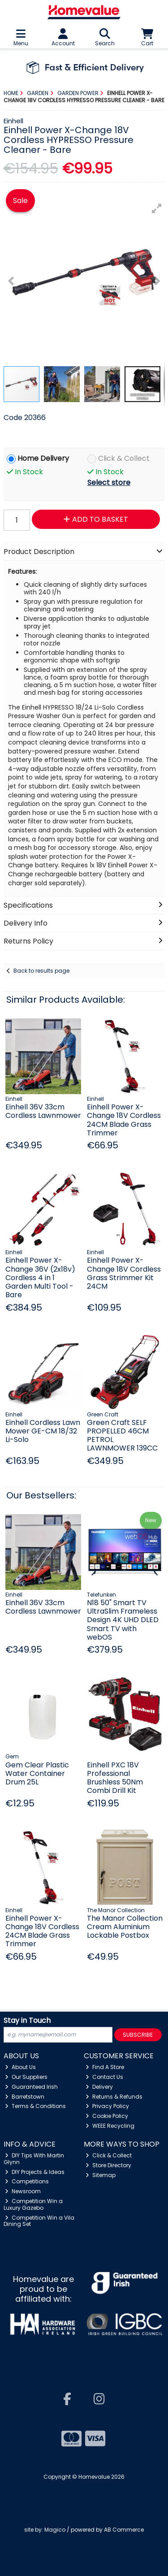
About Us (20, 2067)
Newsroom (23, 2191)
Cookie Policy (107, 2116)
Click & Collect (124, 458)
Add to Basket (96, 519)
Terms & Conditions (35, 2106)
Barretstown (24, 2096)
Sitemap (101, 2175)
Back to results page (41, 970)
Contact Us (104, 2077)
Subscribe (138, 2035)
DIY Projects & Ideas (35, 2172)
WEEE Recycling (110, 2126)
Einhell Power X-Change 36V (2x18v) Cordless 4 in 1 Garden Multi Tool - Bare (40, 1277)
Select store (108, 482)
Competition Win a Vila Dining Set (39, 2221)
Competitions (27, 2181)
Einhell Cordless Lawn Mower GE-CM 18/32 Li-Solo (42, 1431)
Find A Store (105, 2067)
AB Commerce (124, 2529)
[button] (157, 208)
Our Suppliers (26, 2077)
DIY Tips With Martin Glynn (34, 2158)
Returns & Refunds (114, 2096)
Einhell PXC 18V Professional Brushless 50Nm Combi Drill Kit (115, 1778)
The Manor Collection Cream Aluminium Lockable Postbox (125, 1926)
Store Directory (108, 2165)
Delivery (99, 2087)
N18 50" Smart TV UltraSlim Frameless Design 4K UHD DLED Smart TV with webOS (123, 1620)
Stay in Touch (27, 2021)
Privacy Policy (107, 2106)
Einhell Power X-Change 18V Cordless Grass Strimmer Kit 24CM (124, 1273)
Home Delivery (43, 458)
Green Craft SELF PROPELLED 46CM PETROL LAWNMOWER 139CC (122, 1435)
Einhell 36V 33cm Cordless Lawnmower (43, 1111)
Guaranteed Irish (31, 2087)
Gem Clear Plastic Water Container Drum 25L (37, 1773)
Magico (54, 2529)
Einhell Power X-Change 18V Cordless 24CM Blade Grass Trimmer (124, 1120)
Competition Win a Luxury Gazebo (33, 2204)
